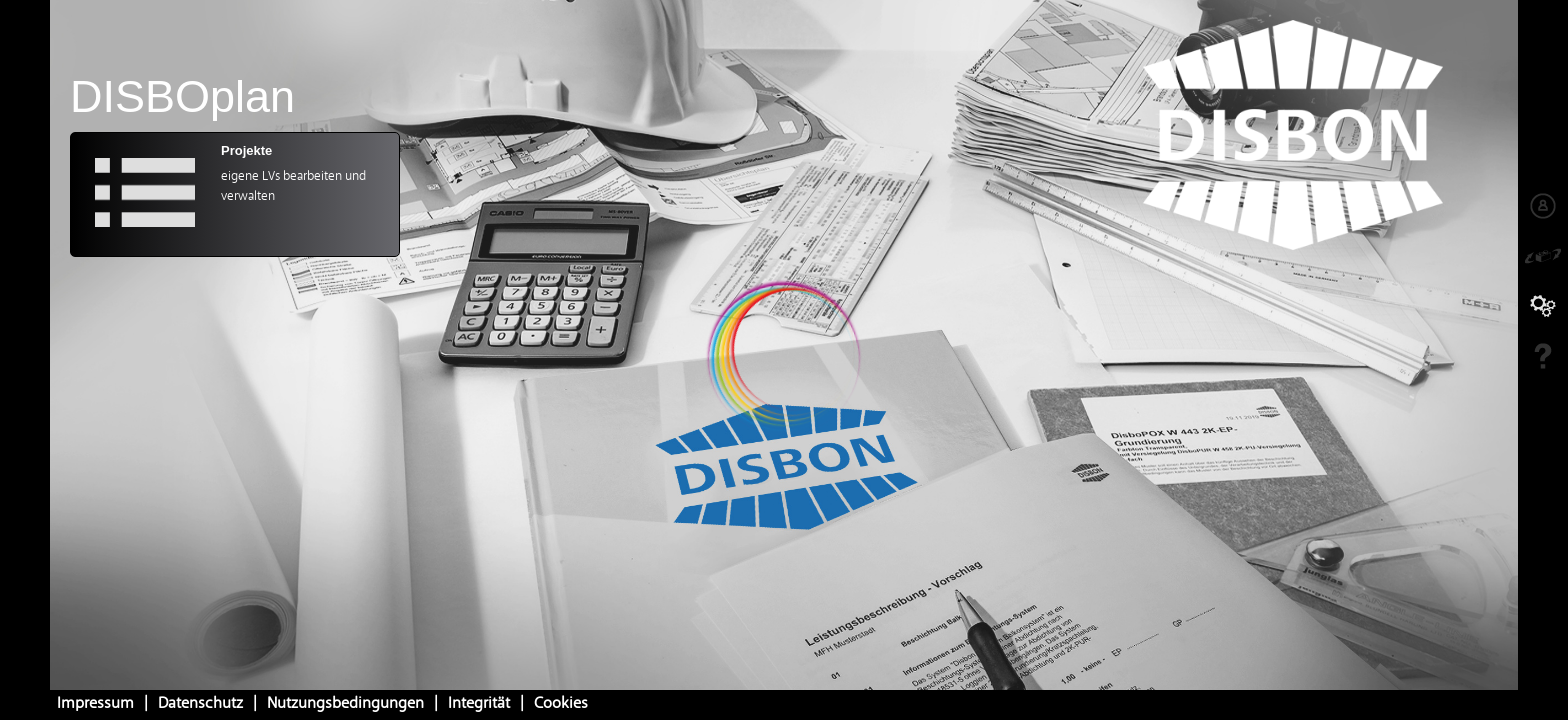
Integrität (479, 704)
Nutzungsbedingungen (345, 704)
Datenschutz (200, 704)
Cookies (561, 704)
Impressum (95, 704)
